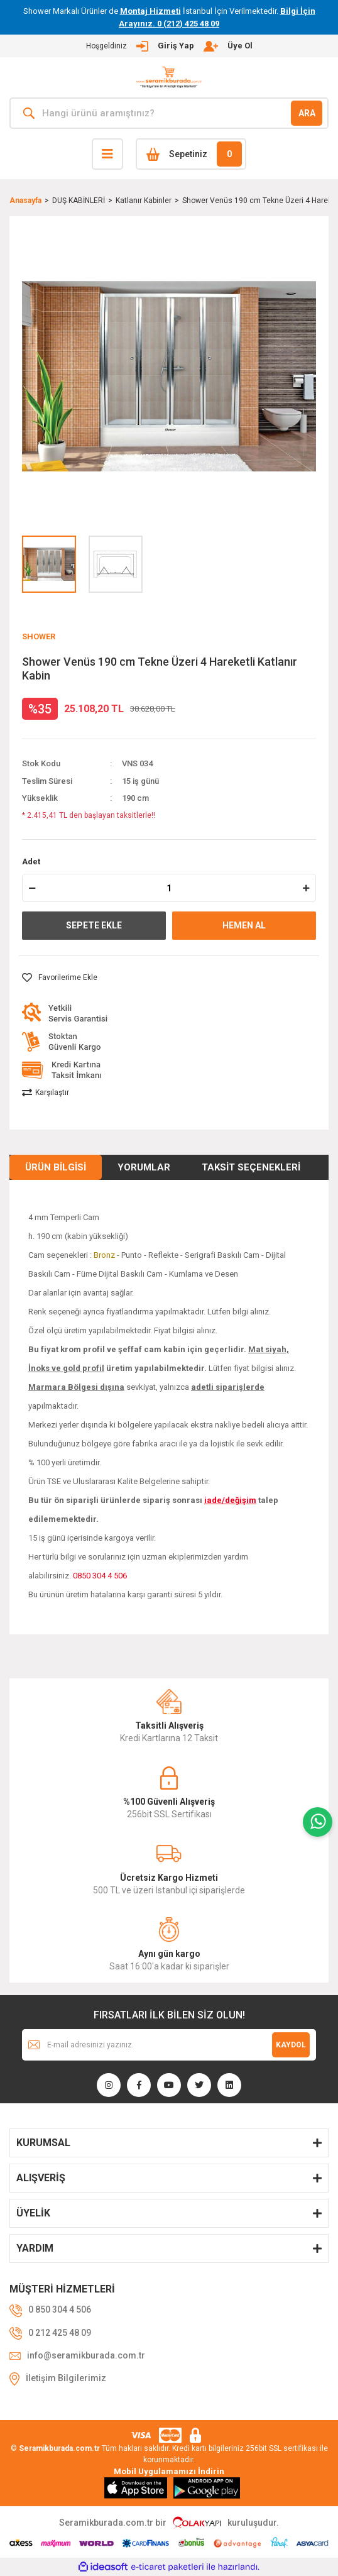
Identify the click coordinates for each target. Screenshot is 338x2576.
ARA (306, 113)
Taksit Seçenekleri (251, 1167)
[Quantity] (169, 887)
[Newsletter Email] (169, 2045)
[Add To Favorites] (59, 977)
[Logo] (168, 78)
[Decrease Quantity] (32, 887)
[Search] (169, 113)
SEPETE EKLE (94, 925)
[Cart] (191, 154)
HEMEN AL (244, 925)
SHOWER (38, 636)
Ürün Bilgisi (55, 1167)
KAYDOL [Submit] (291, 2044)
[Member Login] (169, 46)
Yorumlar (143, 1167)
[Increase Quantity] (306, 887)
